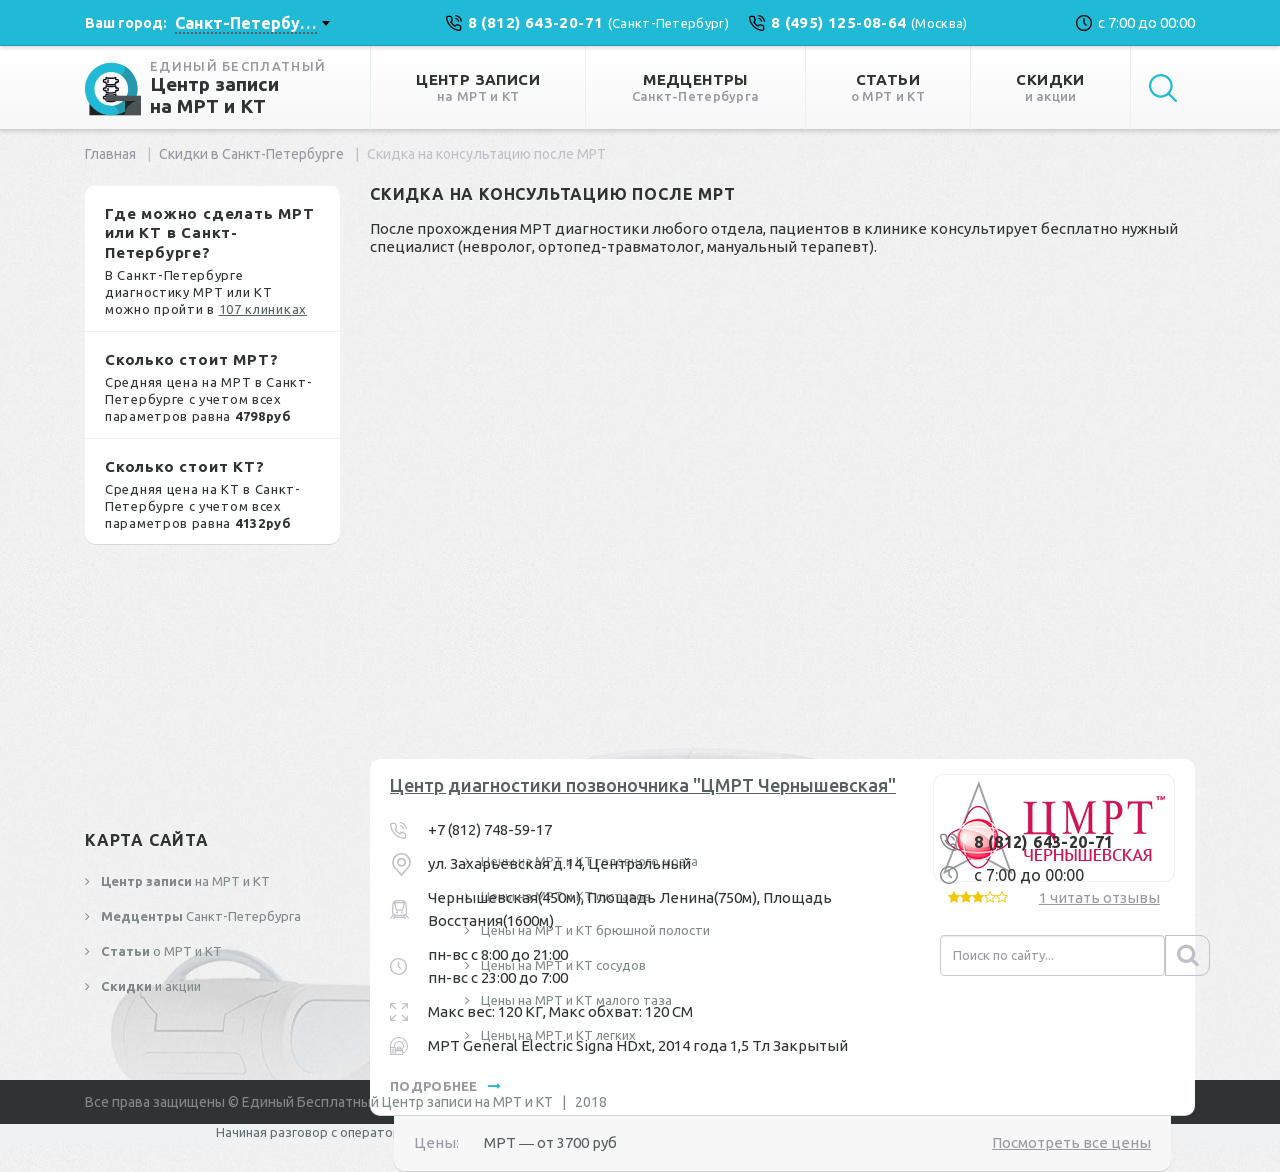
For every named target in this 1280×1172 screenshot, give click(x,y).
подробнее (445, 1086)
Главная (110, 154)
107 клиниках (263, 309)
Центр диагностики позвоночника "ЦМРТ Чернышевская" (643, 785)
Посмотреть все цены (1071, 1142)
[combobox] (252, 23)
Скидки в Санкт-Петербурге (251, 154)
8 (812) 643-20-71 (1044, 842)
